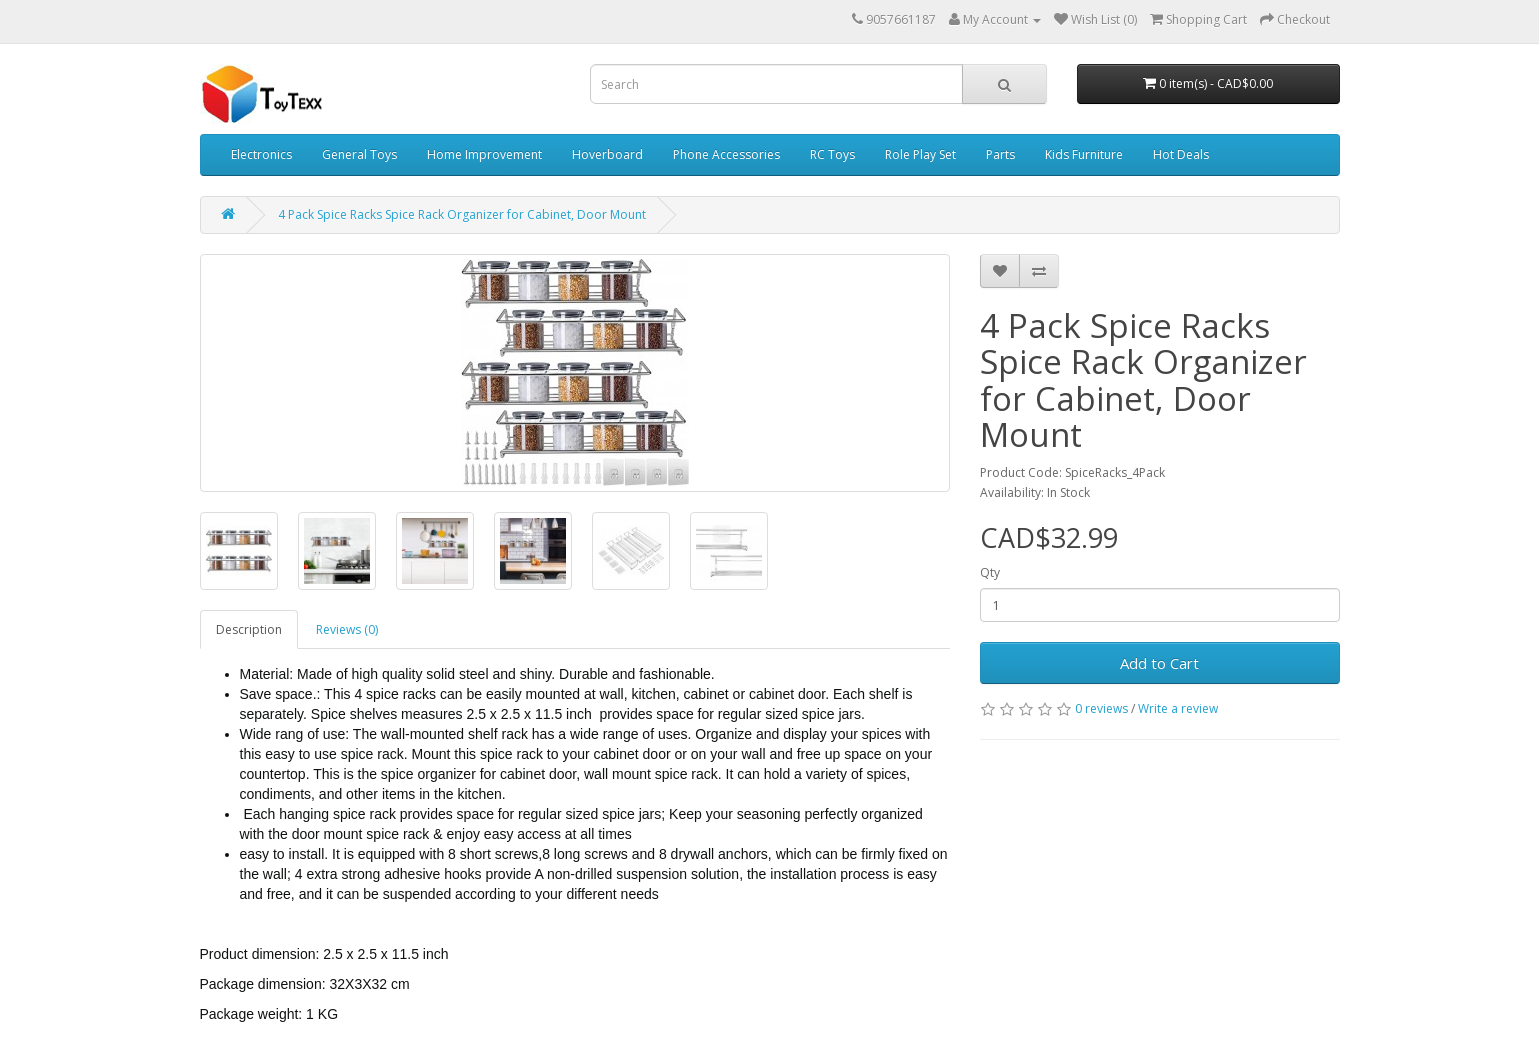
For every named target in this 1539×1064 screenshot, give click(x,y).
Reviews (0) (347, 629)
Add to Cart (1159, 663)
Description (249, 629)
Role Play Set (920, 154)
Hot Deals (1181, 154)
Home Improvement (484, 154)
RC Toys (832, 154)
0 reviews (1101, 708)
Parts (1000, 154)
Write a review (1178, 708)
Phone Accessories (726, 154)
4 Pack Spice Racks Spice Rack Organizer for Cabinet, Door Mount (462, 214)
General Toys (359, 154)
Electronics (261, 154)
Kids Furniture (1084, 154)
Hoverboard (607, 154)
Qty (990, 572)
